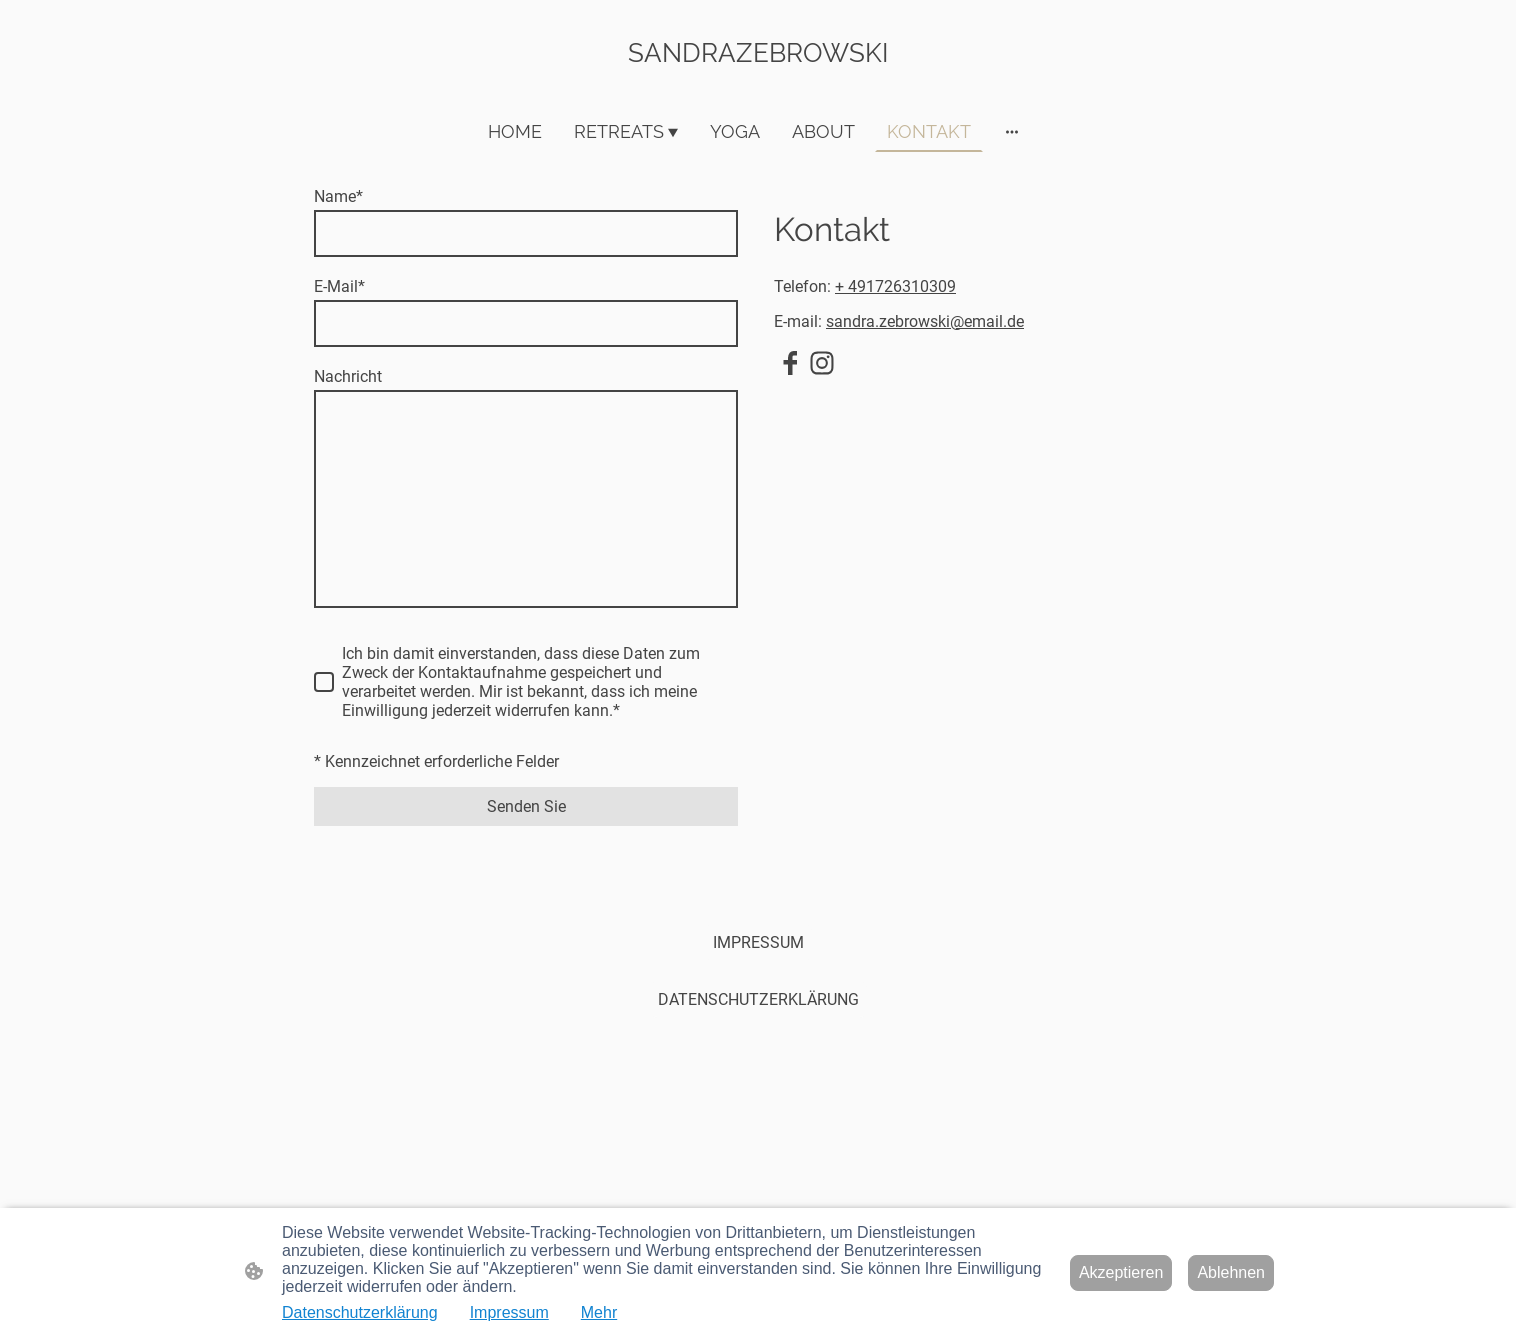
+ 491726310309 (895, 286)
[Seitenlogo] (758, 85)
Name (338, 196)
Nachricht (348, 376)
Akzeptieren (1121, 1272)
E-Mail (339, 286)
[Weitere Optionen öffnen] (1012, 131)
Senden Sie (526, 806)
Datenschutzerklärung (360, 1312)
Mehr (599, 1312)
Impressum (509, 1312)
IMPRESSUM (758, 942)
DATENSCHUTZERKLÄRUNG (758, 999)
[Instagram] (822, 363)
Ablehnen (1231, 1272)
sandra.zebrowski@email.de (925, 321)
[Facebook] (790, 363)
